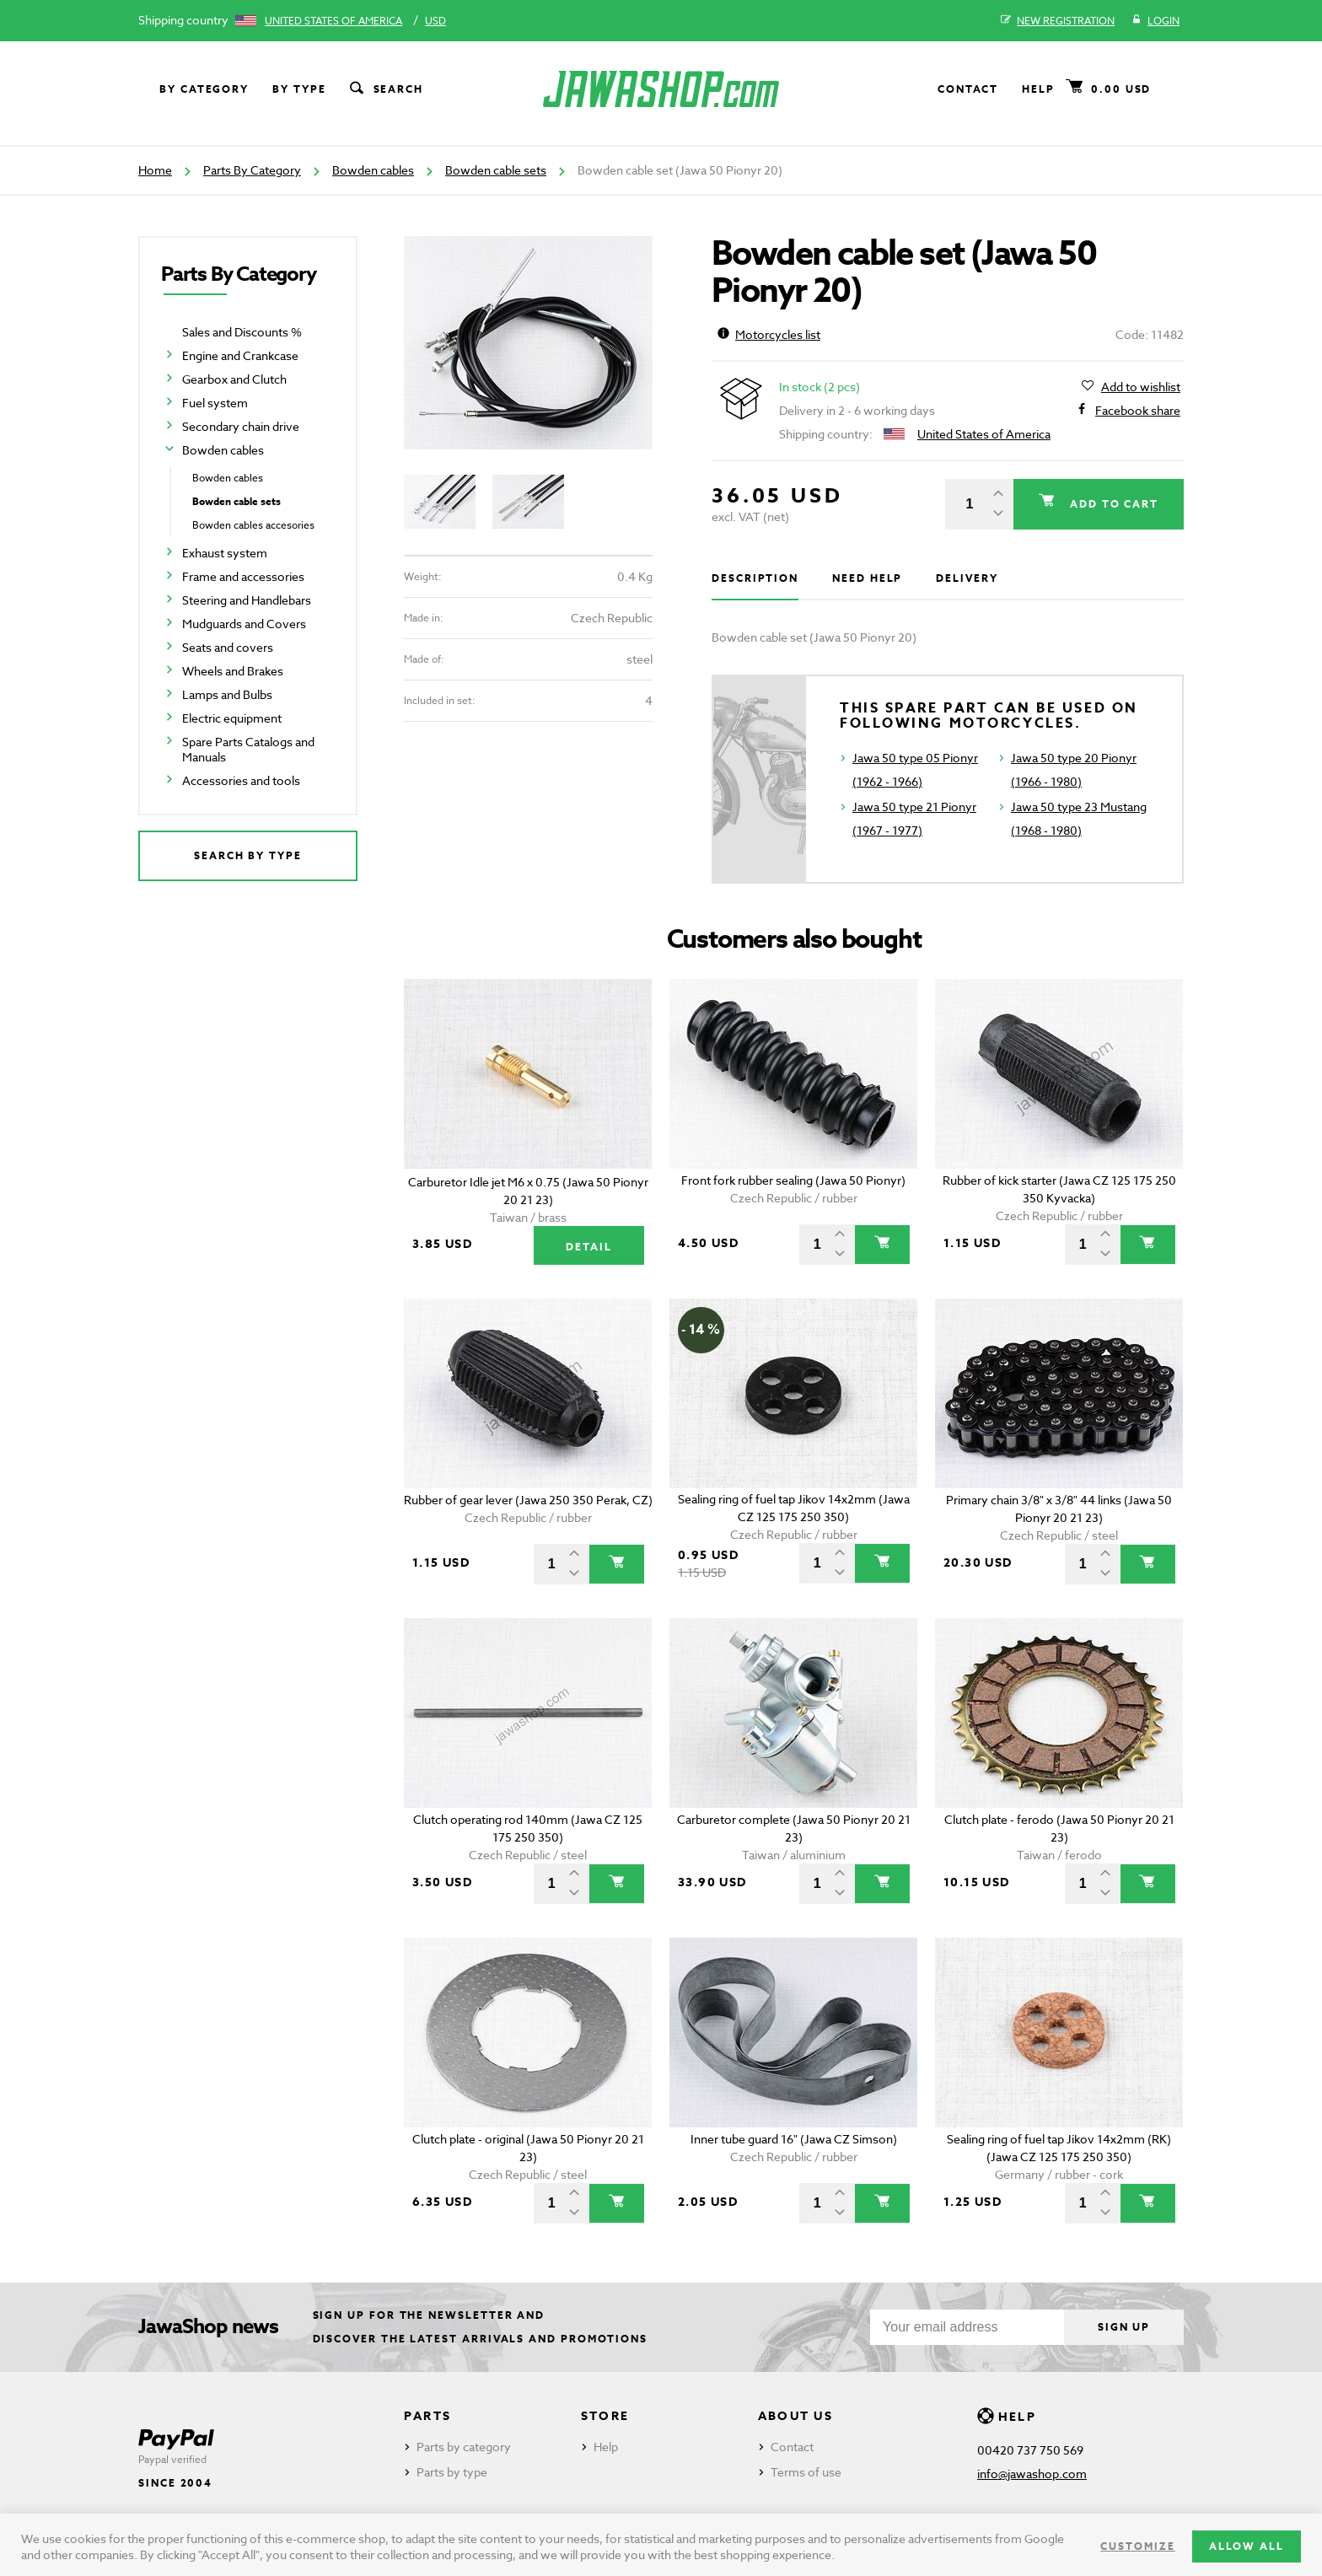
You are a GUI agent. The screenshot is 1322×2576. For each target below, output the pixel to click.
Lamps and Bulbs (227, 694)
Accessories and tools (241, 780)
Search (385, 89)
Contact (968, 89)
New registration (1058, 21)
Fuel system (215, 403)
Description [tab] (755, 578)
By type (298, 89)
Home (155, 170)
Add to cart (1112, 504)
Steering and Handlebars (246, 600)
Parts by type (451, 2472)
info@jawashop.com (1032, 2474)
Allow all (1246, 2546)
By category (204, 89)
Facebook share (1137, 410)
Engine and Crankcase (240, 355)
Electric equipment (232, 718)
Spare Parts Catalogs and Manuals (248, 749)
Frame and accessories (243, 576)
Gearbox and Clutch (234, 379)
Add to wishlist (1140, 387)
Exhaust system (224, 553)
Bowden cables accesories (253, 525)
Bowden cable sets (495, 170)
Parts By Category (252, 170)
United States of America (333, 20)
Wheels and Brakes (232, 671)
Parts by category (463, 2447)
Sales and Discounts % (242, 332)
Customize (1137, 2546)
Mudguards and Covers (244, 624)
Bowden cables (373, 170)
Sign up (1124, 2327)
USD (435, 20)
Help (1038, 89)
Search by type (248, 855)
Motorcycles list (768, 334)
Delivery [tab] (966, 578)
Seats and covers (227, 647)
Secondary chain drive (240, 426)
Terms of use (806, 2472)
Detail (589, 1247)
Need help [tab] (867, 578)
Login (1155, 21)
